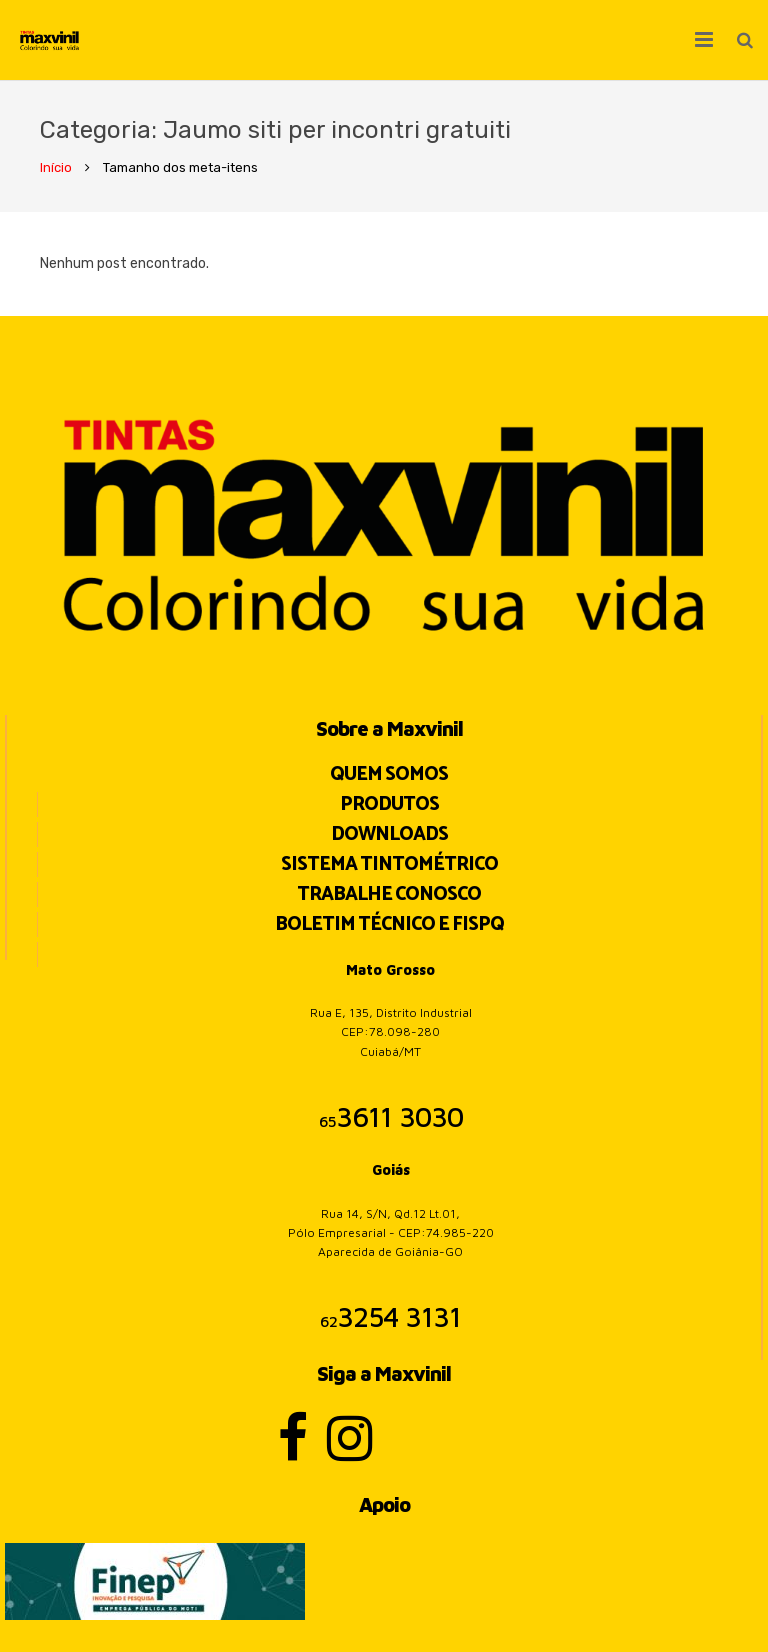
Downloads (389, 834)
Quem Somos (389, 774)
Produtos (389, 804)
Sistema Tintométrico (389, 864)
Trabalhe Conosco (389, 894)
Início (56, 167)
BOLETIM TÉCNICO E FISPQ (389, 924)
